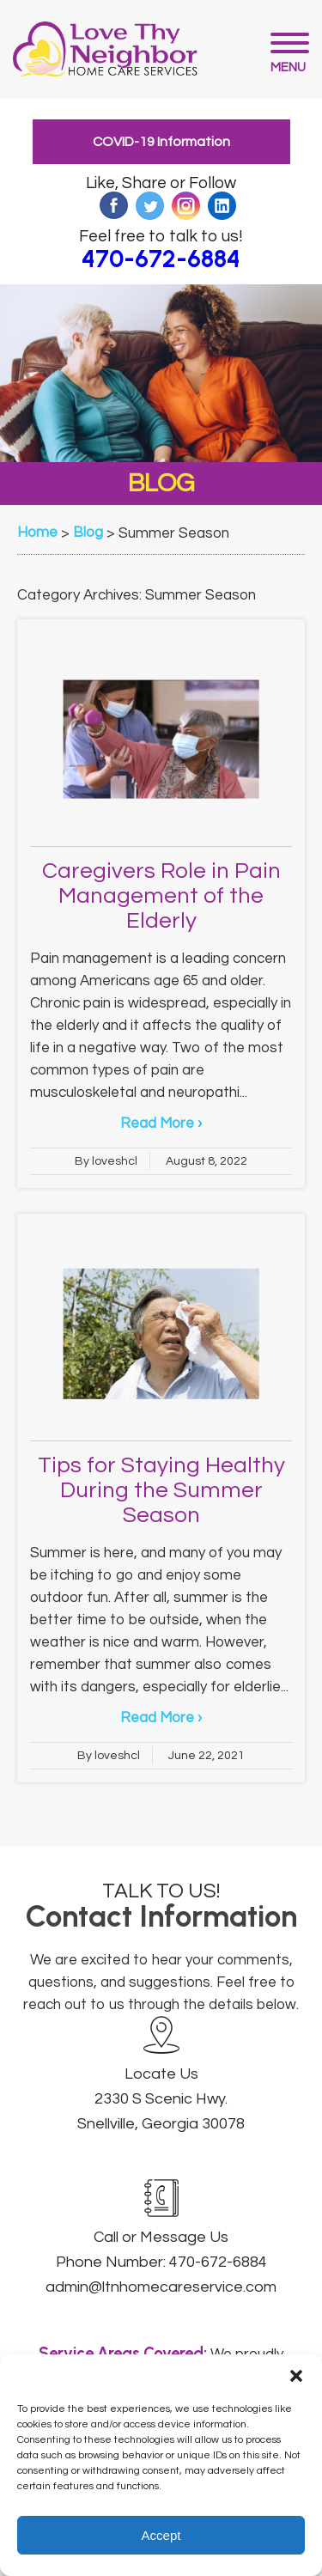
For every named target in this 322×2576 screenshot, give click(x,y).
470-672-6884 (161, 258)
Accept (161, 2535)
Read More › (161, 1123)
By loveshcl (106, 1161)
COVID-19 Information (161, 142)
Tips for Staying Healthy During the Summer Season (161, 1490)
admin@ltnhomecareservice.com (161, 2287)
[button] (296, 2375)
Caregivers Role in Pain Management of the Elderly (161, 896)
